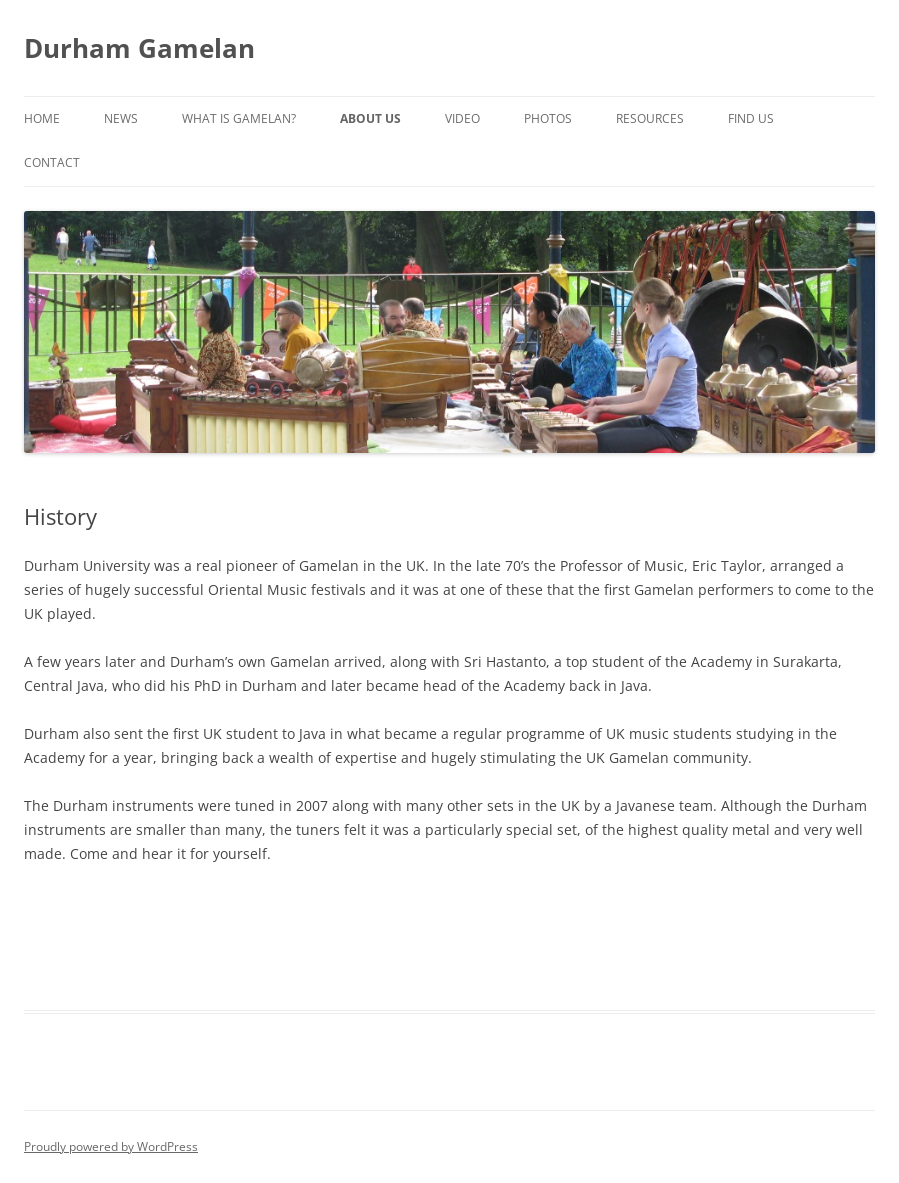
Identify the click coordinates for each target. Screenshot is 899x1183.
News (121, 118)
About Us (370, 118)
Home (42, 118)
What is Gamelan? (239, 118)
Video (462, 118)
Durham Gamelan (139, 48)
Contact (52, 162)
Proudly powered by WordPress (111, 1146)
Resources (650, 118)
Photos (548, 118)
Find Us (751, 118)
